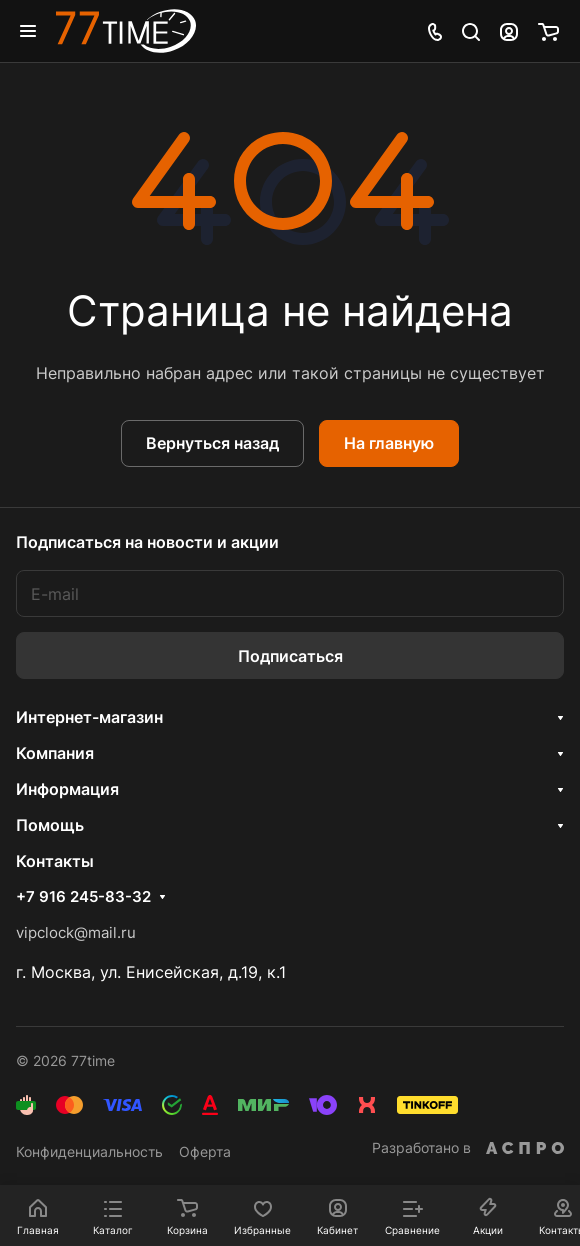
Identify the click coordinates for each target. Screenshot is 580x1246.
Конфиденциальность (89, 1151)
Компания (55, 753)
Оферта (205, 1151)
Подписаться (290, 656)
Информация (67, 789)
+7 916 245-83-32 (83, 897)
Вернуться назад (212, 443)
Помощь (50, 825)
